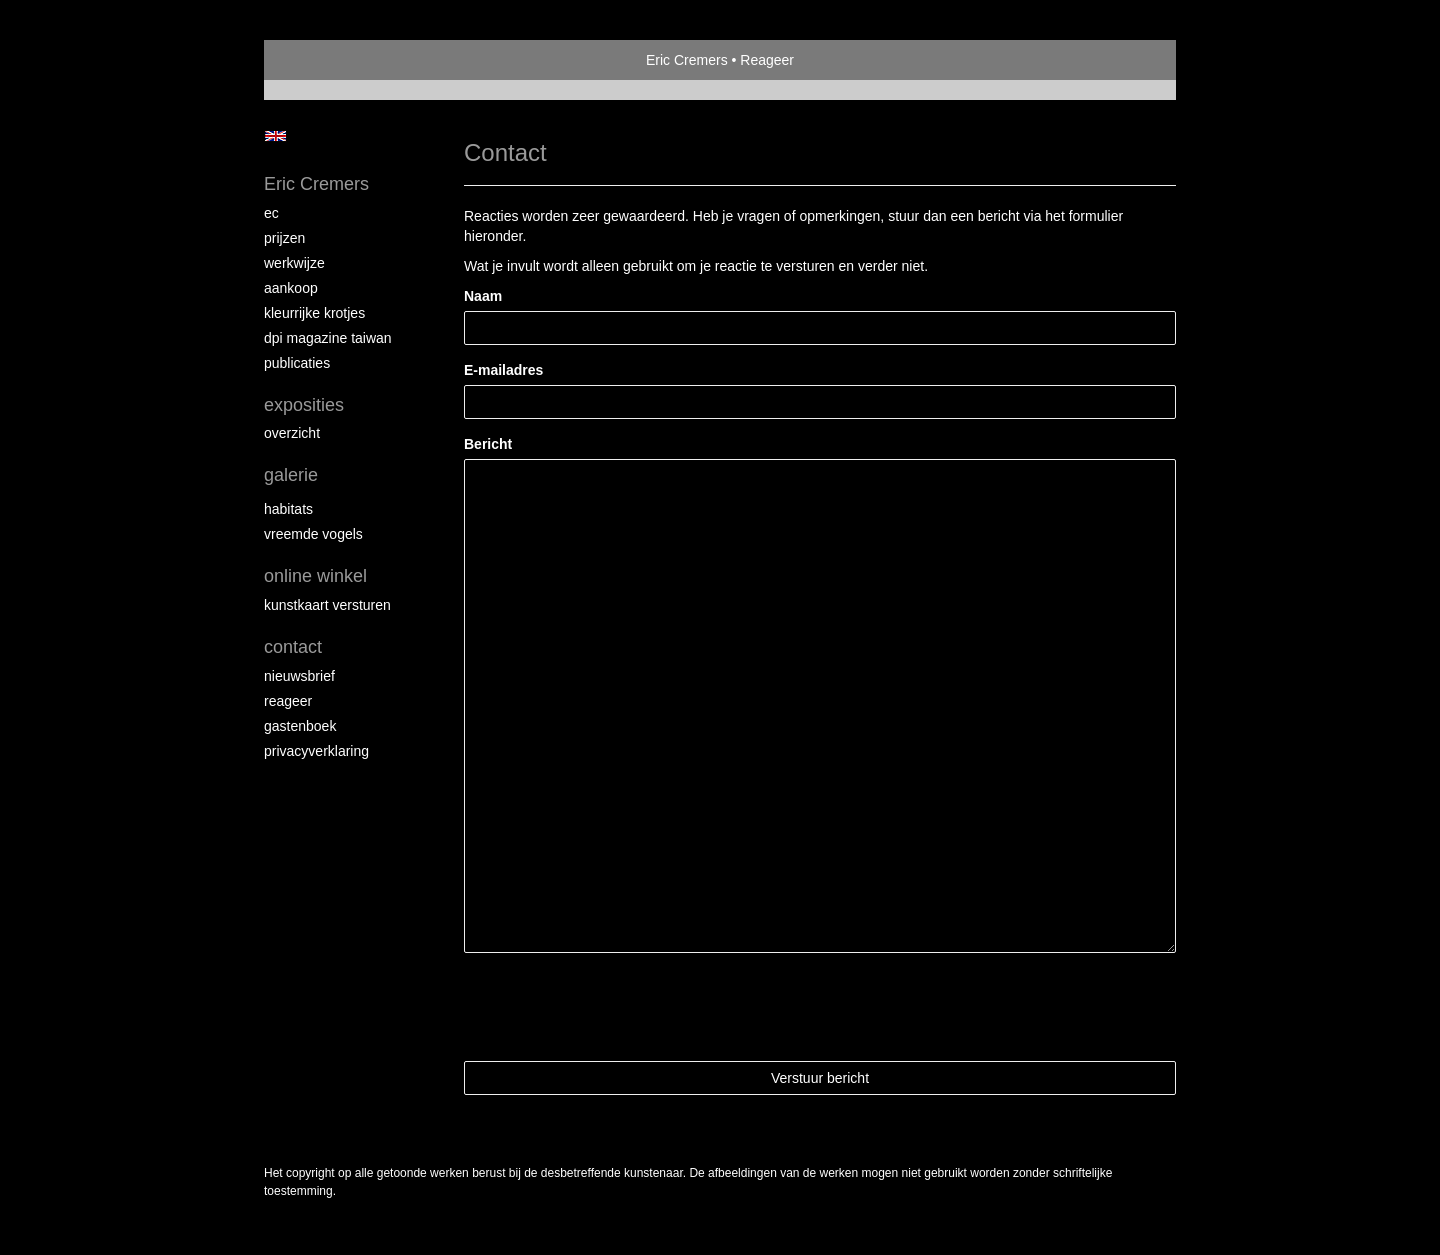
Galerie (291, 475)
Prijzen (284, 238)
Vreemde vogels (313, 534)
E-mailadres (503, 370)
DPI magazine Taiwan (328, 338)
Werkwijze (294, 263)
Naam (483, 296)
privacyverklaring (316, 751)
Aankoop (291, 288)
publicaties (297, 363)
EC (271, 213)
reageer (288, 701)
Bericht (488, 444)
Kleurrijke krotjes (314, 313)
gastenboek (300, 726)
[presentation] (616, 1007)
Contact (293, 647)
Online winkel (315, 576)
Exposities (304, 405)
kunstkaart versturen (327, 605)
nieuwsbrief (299, 676)
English (275, 136)
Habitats (288, 509)
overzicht (292, 433)
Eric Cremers (687, 60)
